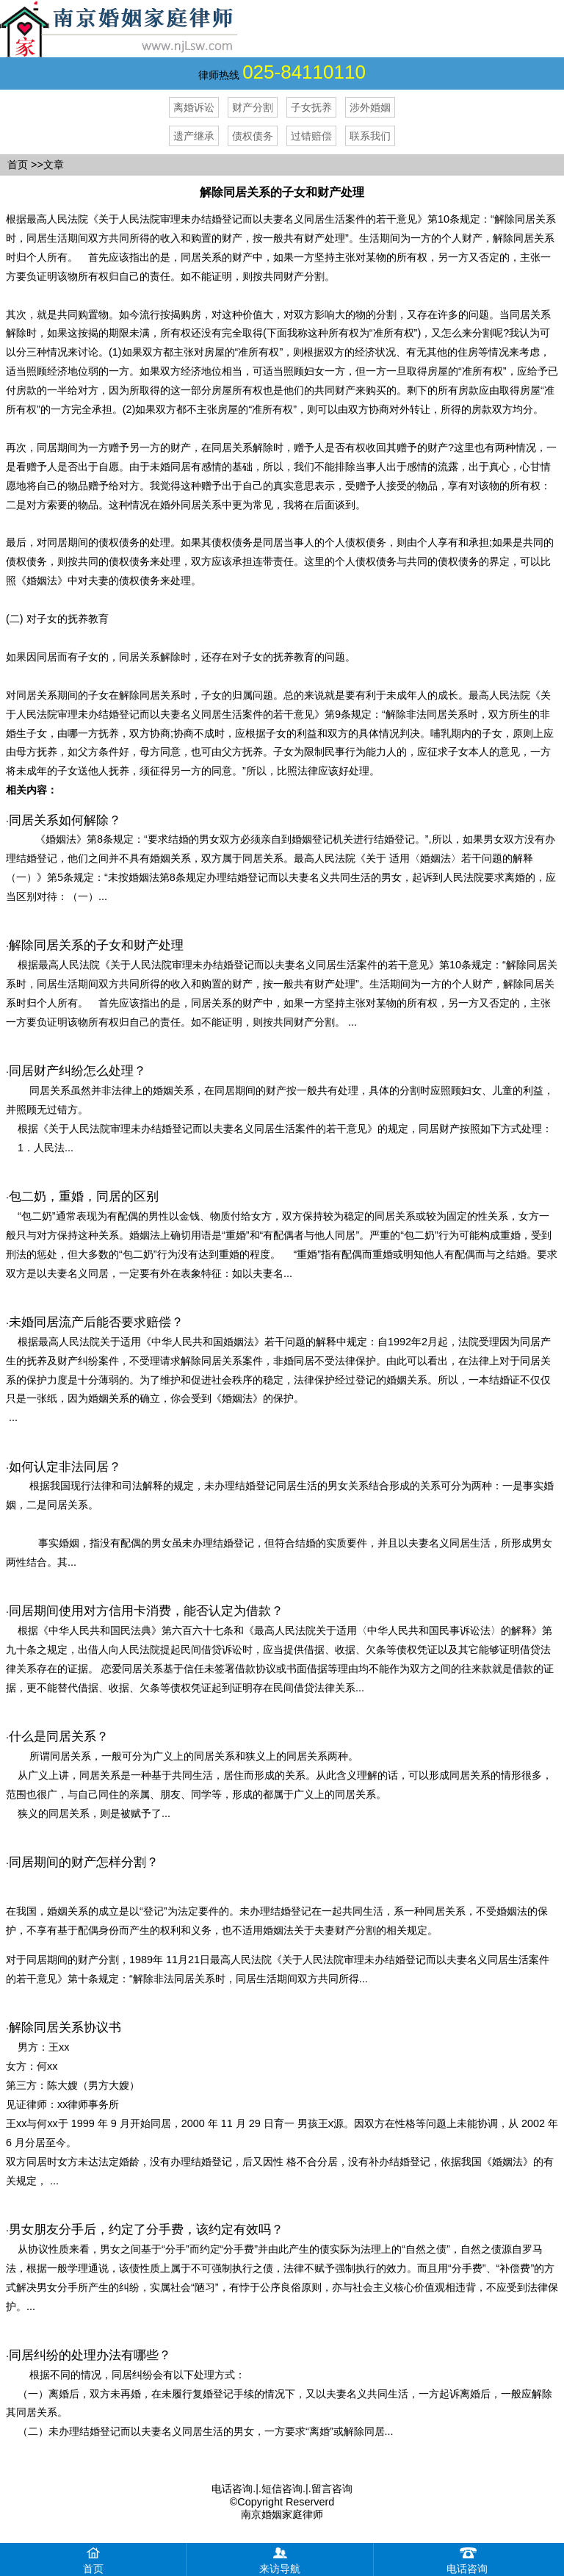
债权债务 (252, 136)
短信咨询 (282, 2488)
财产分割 (252, 107)
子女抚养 (311, 107)
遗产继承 (193, 136)
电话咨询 (232, 2488)
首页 (17, 164)
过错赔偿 (311, 136)
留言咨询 (331, 2488)
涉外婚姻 (370, 107)
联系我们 (370, 136)
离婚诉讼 (193, 107)
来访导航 (279, 2559)
